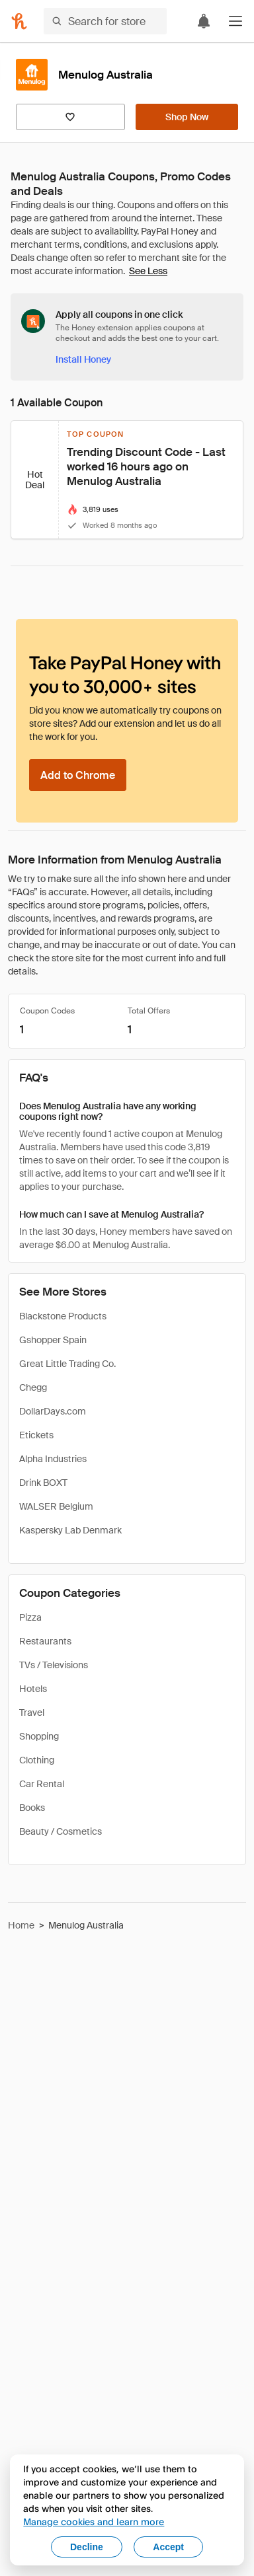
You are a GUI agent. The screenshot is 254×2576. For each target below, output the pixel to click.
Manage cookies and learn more (93, 2521)
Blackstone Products (62, 1316)
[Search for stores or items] (105, 21)
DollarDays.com (52, 1411)
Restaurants (45, 1641)
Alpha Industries (53, 1459)
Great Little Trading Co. (67, 1364)
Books (32, 1808)
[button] (235, 21)
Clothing (36, 1760)
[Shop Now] (187, 117)
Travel (31, 1712)
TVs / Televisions (53, 1665)
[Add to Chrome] (77, 775)
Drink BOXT (43, 1483)
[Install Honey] (83, 359)
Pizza (30, 1617)
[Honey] (19, 21)
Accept (168, 2547)
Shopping (39, 1736)
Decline (86, 2547)
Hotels (33, 1689)
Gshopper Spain (53, 1340)
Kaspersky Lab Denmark (70, 1530)
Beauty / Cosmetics (60, 1831)
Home (21, 1925)
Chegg (33, 1387)
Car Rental (41, 1784)
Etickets (36, 1435)
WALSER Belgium (56, 1506)
